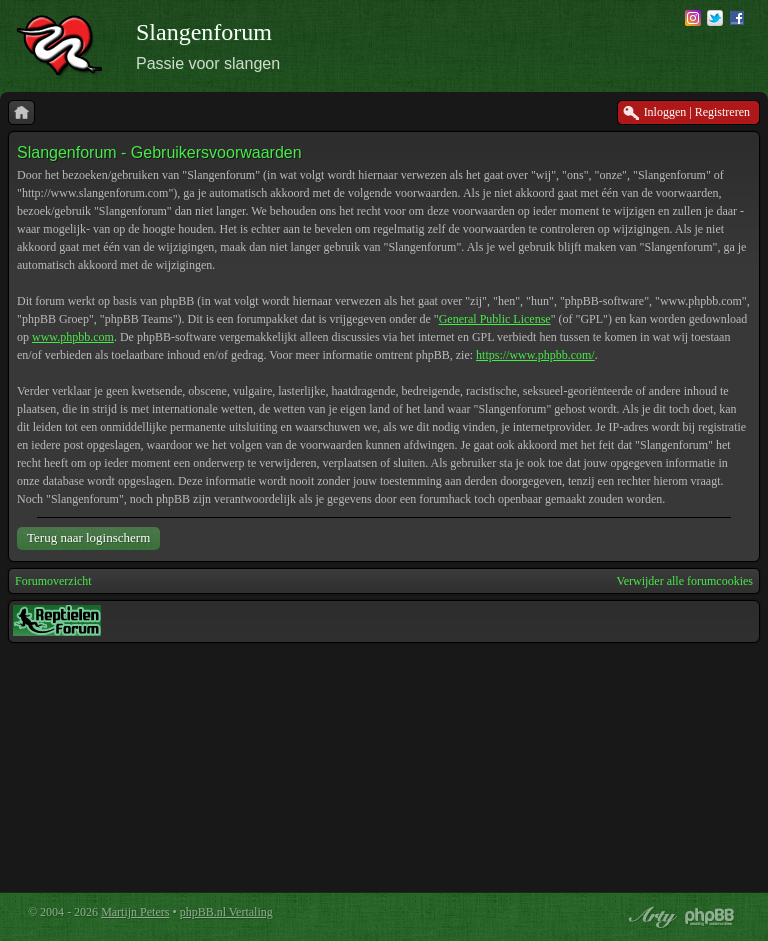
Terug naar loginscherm (88, 537)
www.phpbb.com (73, 337)
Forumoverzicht (53, 581)
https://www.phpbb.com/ (535, 355)
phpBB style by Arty (650, 917)
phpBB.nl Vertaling (226, 912)
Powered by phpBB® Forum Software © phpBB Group (710, 917)
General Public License (495, 319)
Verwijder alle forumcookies (684, 581)
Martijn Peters (135, 912)
